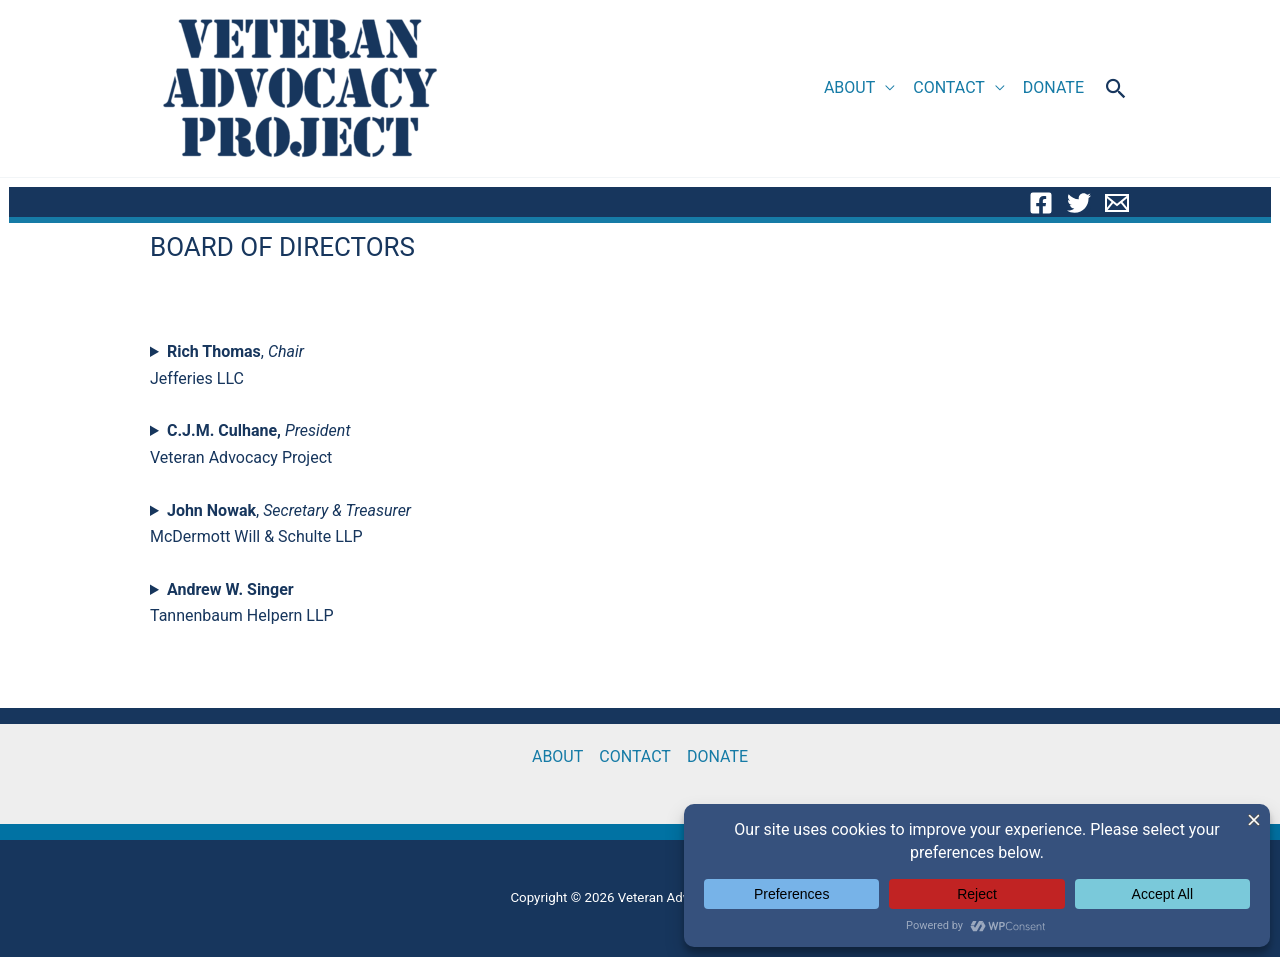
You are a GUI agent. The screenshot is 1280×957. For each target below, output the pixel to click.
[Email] (1117, 203)
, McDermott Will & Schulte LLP (280, 523)
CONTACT (949, 87)
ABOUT (849, 87)
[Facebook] (1041, 203)
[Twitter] (1079, 203)
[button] (1116, 88)
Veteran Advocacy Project (250, 443)
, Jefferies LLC (227, 364)
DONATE (1053, 87)
